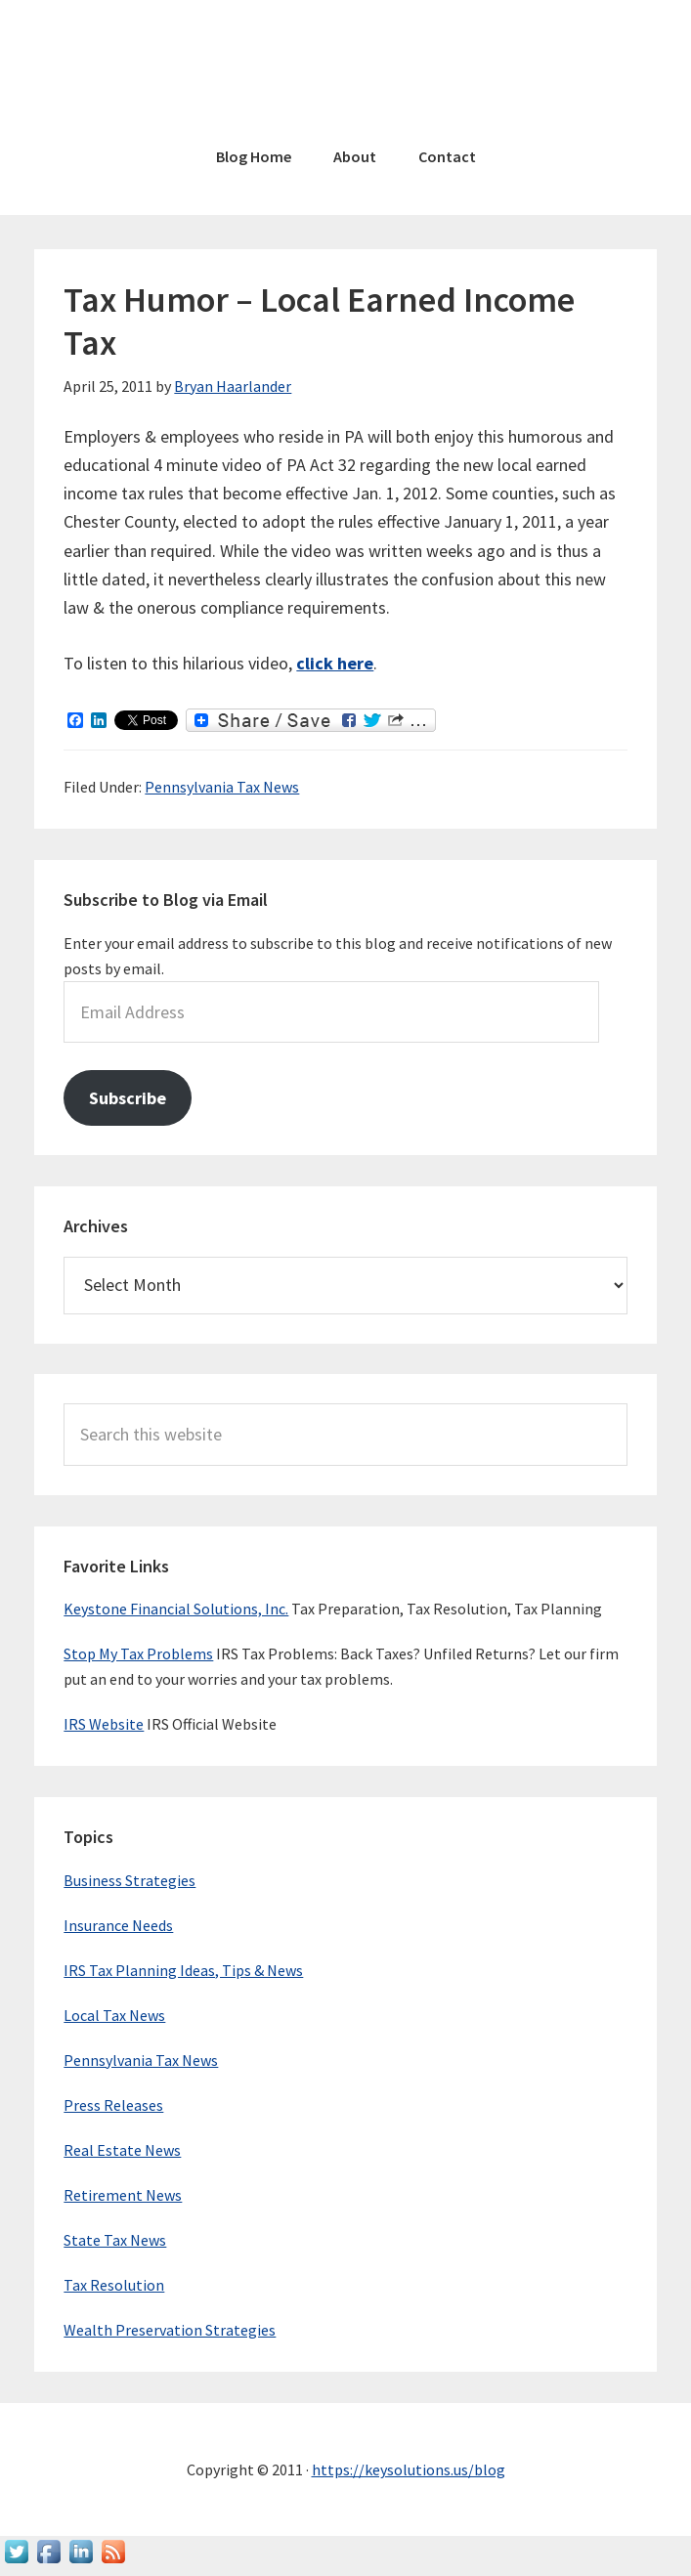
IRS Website (104, 1724)
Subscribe (127, 1098)
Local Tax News (114, 2015)
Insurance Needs (118, 1925)
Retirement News (123, 2195)
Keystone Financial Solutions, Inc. (176, 1608)
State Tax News (115, 2240)
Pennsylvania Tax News (222, 786)
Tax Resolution (114, 2285)
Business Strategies (129, 1880)
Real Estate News (122, 2150)
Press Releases (113, 2105)
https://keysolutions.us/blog (408, 2469)
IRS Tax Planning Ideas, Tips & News (183, 1970)
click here (334, 663)
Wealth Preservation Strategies (170, 2330)
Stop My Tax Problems (138, 1653)
